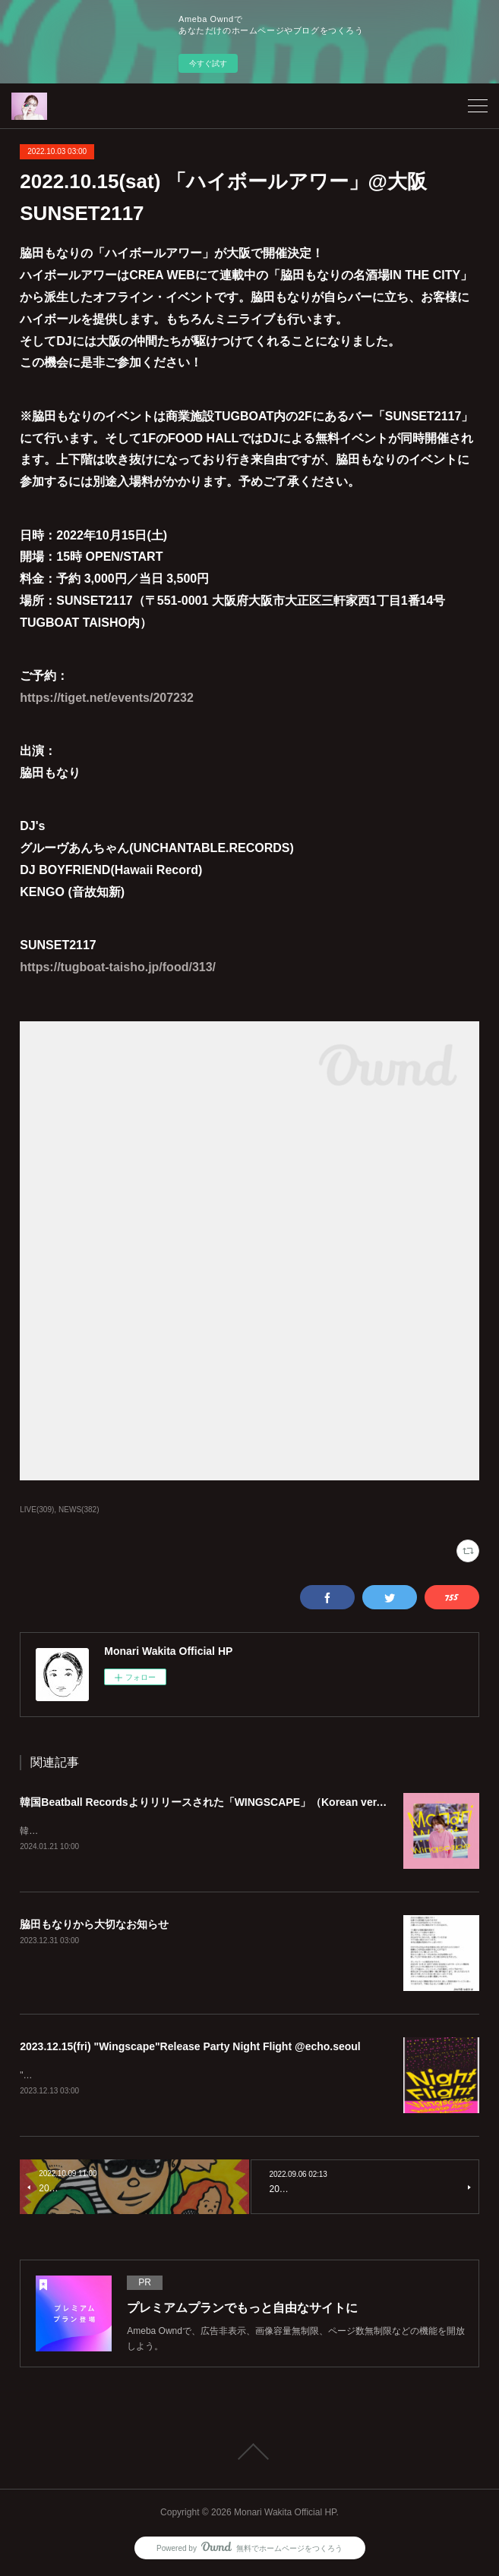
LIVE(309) (37, 1509)
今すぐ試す (208, 63)
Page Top (249, 2453)
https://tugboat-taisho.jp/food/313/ (118, 967)
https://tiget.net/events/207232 (107, 697)
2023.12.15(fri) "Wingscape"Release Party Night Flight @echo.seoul (190, 2047)
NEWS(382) (78, 1509)
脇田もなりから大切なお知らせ (94, 1925)
